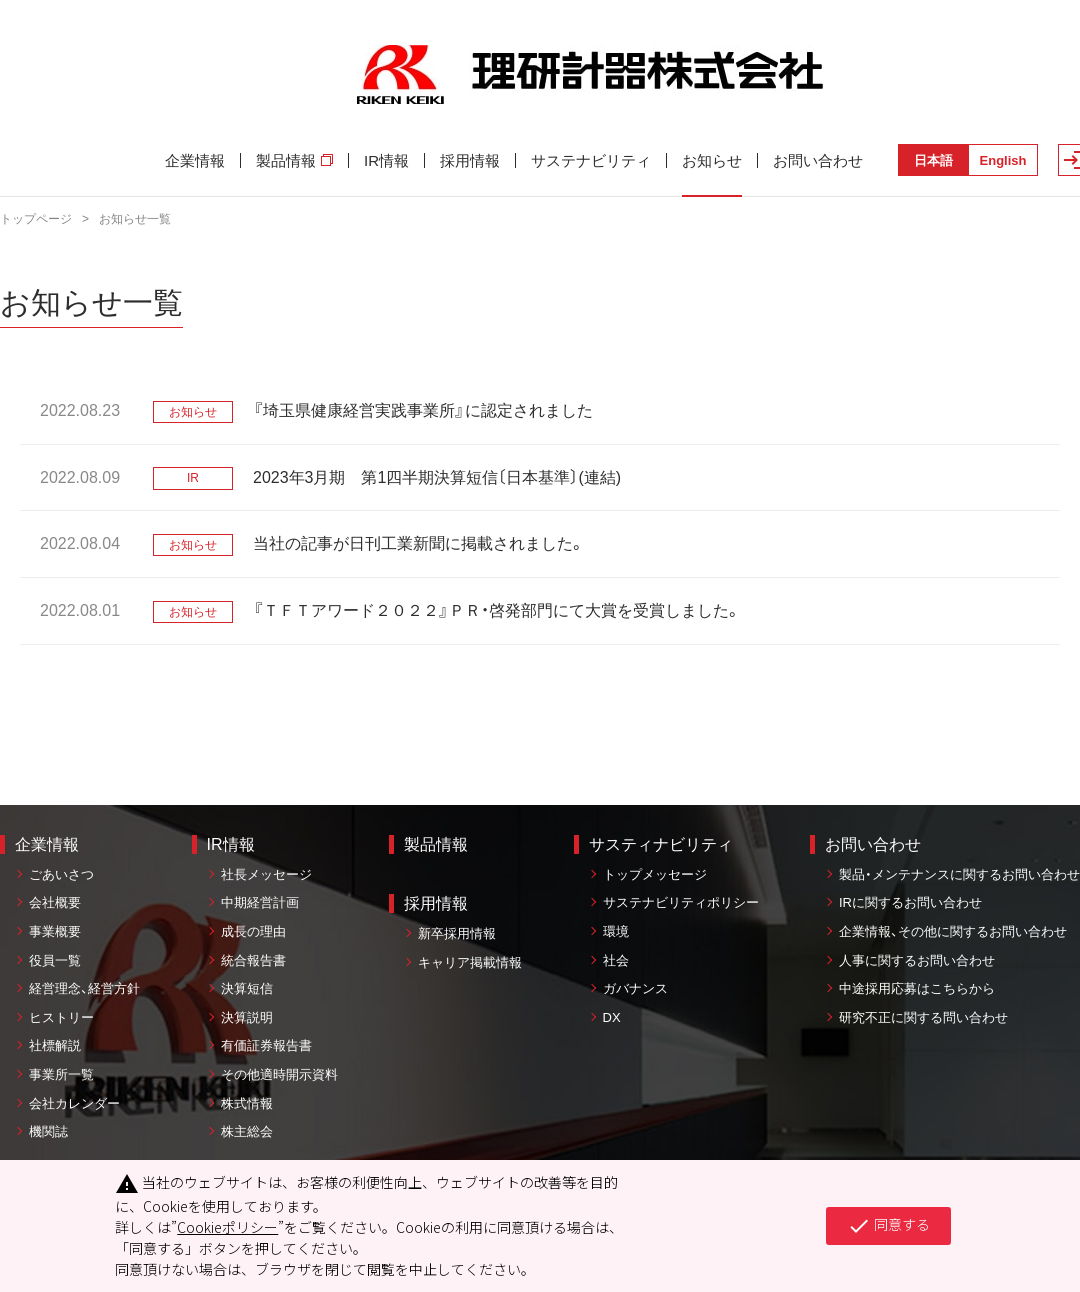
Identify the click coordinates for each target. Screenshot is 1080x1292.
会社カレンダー (74, 1103)
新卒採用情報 (457, 933)
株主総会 (247, 1131)
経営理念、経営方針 (84, 988)
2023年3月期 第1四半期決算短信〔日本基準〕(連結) (437, 477)
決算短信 (247, 988)
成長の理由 (253, 931)
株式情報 (247, 1103)
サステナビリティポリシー (681, 902)
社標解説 (55, 1045)
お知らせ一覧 (135, 219)
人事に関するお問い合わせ (917, 960)
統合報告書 (253, 960)
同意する (888, 1226)
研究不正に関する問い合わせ (923, 1017)
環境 (616, 931)
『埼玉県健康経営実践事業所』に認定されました (423, 410)
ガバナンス (635, 988)
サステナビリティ (591, 160)
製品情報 (294, 160)
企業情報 (195, 160)
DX (612, 1017)
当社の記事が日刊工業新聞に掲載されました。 (419, 543)
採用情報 (470, 160)
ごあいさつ (61, 874)
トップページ (36, 219)
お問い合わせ (818, 160)
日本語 (933, 160)
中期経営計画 (260, 902)
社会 (616, 960)
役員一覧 (55, 960)
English (1003, 160)
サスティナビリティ (661, 844)
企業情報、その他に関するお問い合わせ (953, 931)
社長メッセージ (266, 874)
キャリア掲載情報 (470, 962)
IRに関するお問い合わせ (910, 902)
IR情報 (386, 160)
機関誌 (48, 1131)
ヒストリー (61, 1017)
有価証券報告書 (266, 1045)
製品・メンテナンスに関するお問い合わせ (959, 874)
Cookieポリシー (227, 1227)
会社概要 (55, 902)
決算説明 (247, 1017)
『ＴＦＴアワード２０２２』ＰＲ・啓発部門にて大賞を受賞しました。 (497, 610)
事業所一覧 (61, 1074)
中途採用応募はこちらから (917, 988)
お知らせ (712, 160)
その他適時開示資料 (279, 1074)
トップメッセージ (655, 874)
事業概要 (55, 931)
